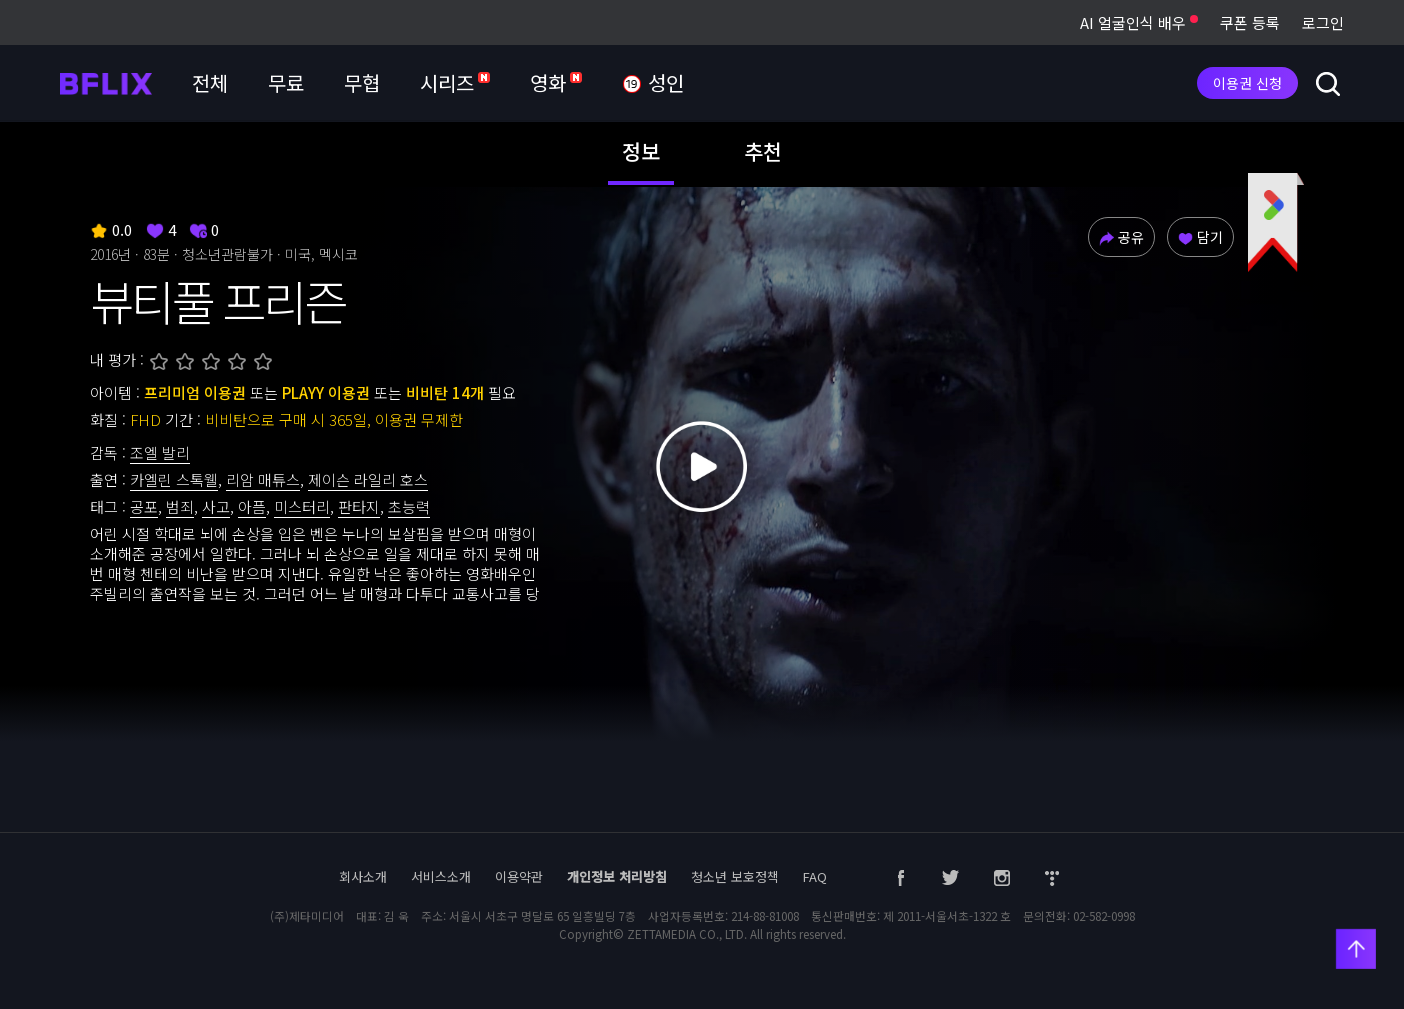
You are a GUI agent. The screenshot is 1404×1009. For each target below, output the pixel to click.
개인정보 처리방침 (617, 876)
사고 (216, 506)
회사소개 (363, 876)
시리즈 (455, 82)
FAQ (815, 876)
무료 (286, 82)
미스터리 (302, 506)
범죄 (180, 506)
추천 (763, 151)
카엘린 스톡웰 (174, 479)
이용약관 (519, 876)
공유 (1121, 237)
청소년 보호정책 (735, 876)
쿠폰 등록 (1250, 22)
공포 (144, 506)
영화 (556, 82)
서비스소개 (441, 876)
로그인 (1323, 22)
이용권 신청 (1247, 83)
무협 (362, 82)
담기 (1200, 237)
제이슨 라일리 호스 (368, 479)
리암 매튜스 (263, 479)
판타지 (359, 506)
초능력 (409, 506)
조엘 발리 (160, 452)
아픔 (252, 506)
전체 (210, 82)
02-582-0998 (1104, 916)
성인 (653, 83)
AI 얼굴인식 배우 (1139, 22)
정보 (641, 151)
